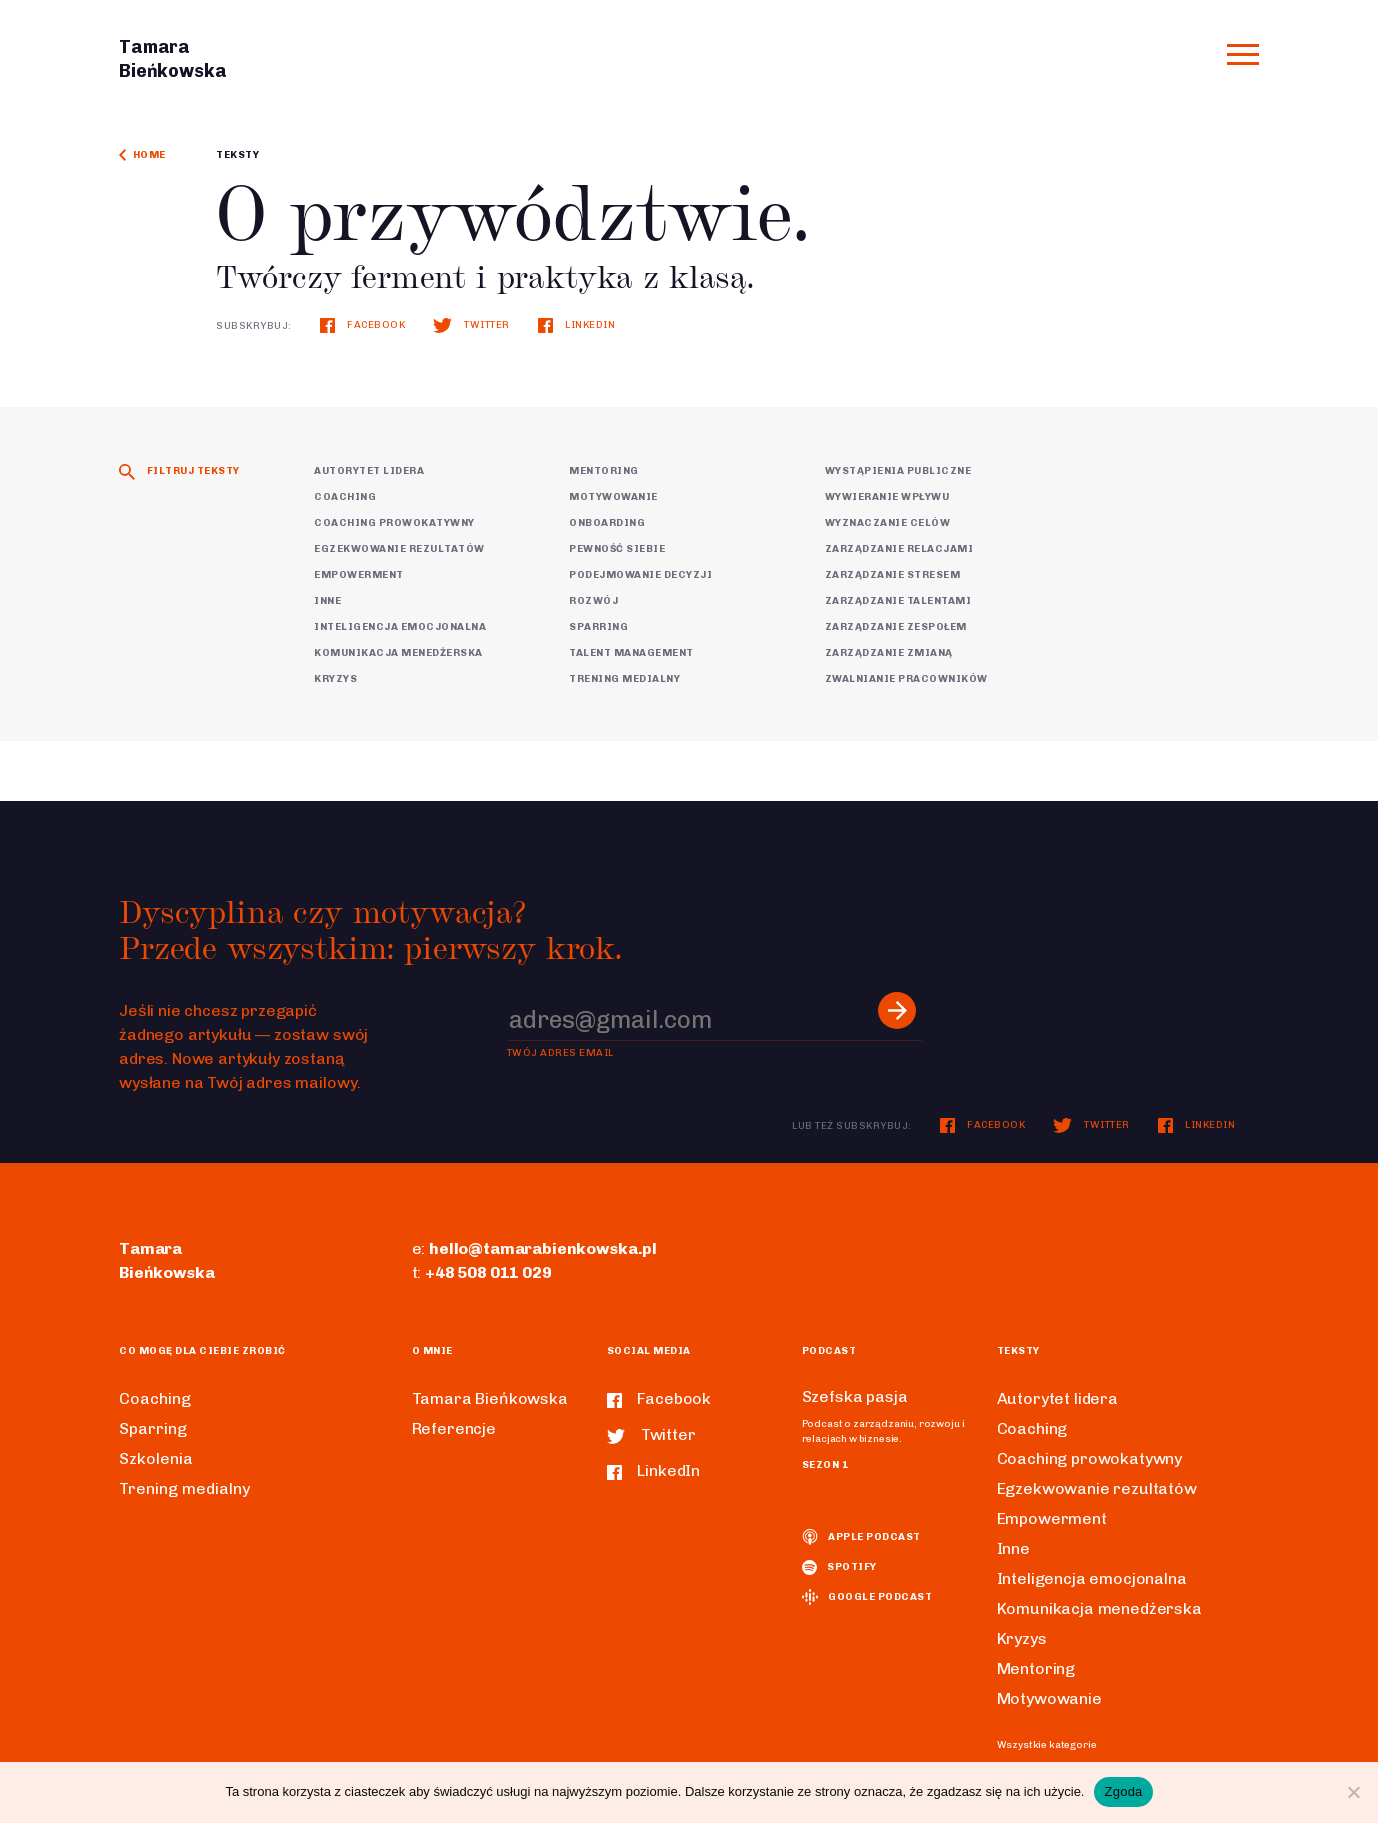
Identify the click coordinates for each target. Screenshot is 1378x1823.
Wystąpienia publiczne (898, 471)
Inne (327, 601)
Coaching (345, 497)
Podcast (829, 1351)
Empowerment (359, 575)
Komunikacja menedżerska (398, 653)
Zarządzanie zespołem (896, 627)
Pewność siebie (617, 549)
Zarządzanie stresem (893, 575)
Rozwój (593, 601)
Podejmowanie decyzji (640, 575)
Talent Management (631, 653)
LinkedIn (577, 325)
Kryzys (335, 679)
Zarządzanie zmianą (889, 653)
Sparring (598, 627)
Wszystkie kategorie (1047, 1745)
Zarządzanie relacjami (899, 549)
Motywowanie (613, 497)
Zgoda (1123, 1791)
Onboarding (607, 523)
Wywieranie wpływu (887, 497)
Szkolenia (156, 1458)
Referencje (454, 1428)
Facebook (363, 325)
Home (142, 155)
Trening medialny (624, 679)
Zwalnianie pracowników (906, 679)
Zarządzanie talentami (898, 601)
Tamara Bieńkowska (490, 1398)
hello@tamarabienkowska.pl (543, 1248)
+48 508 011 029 (488, 1272)
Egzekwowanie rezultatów (399, 549)
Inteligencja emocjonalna (400, 627)
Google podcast (867, 1597)
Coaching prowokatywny (394, 523)
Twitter (471, 325)
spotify (839, 1567)
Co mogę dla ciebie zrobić (202, 1351)
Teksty (237, 155)
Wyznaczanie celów (888, 523)
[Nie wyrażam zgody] (1353, 1792)
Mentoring (604, 471)
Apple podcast (861, 1537)
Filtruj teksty (179, 471)
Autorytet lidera (369, 471)
